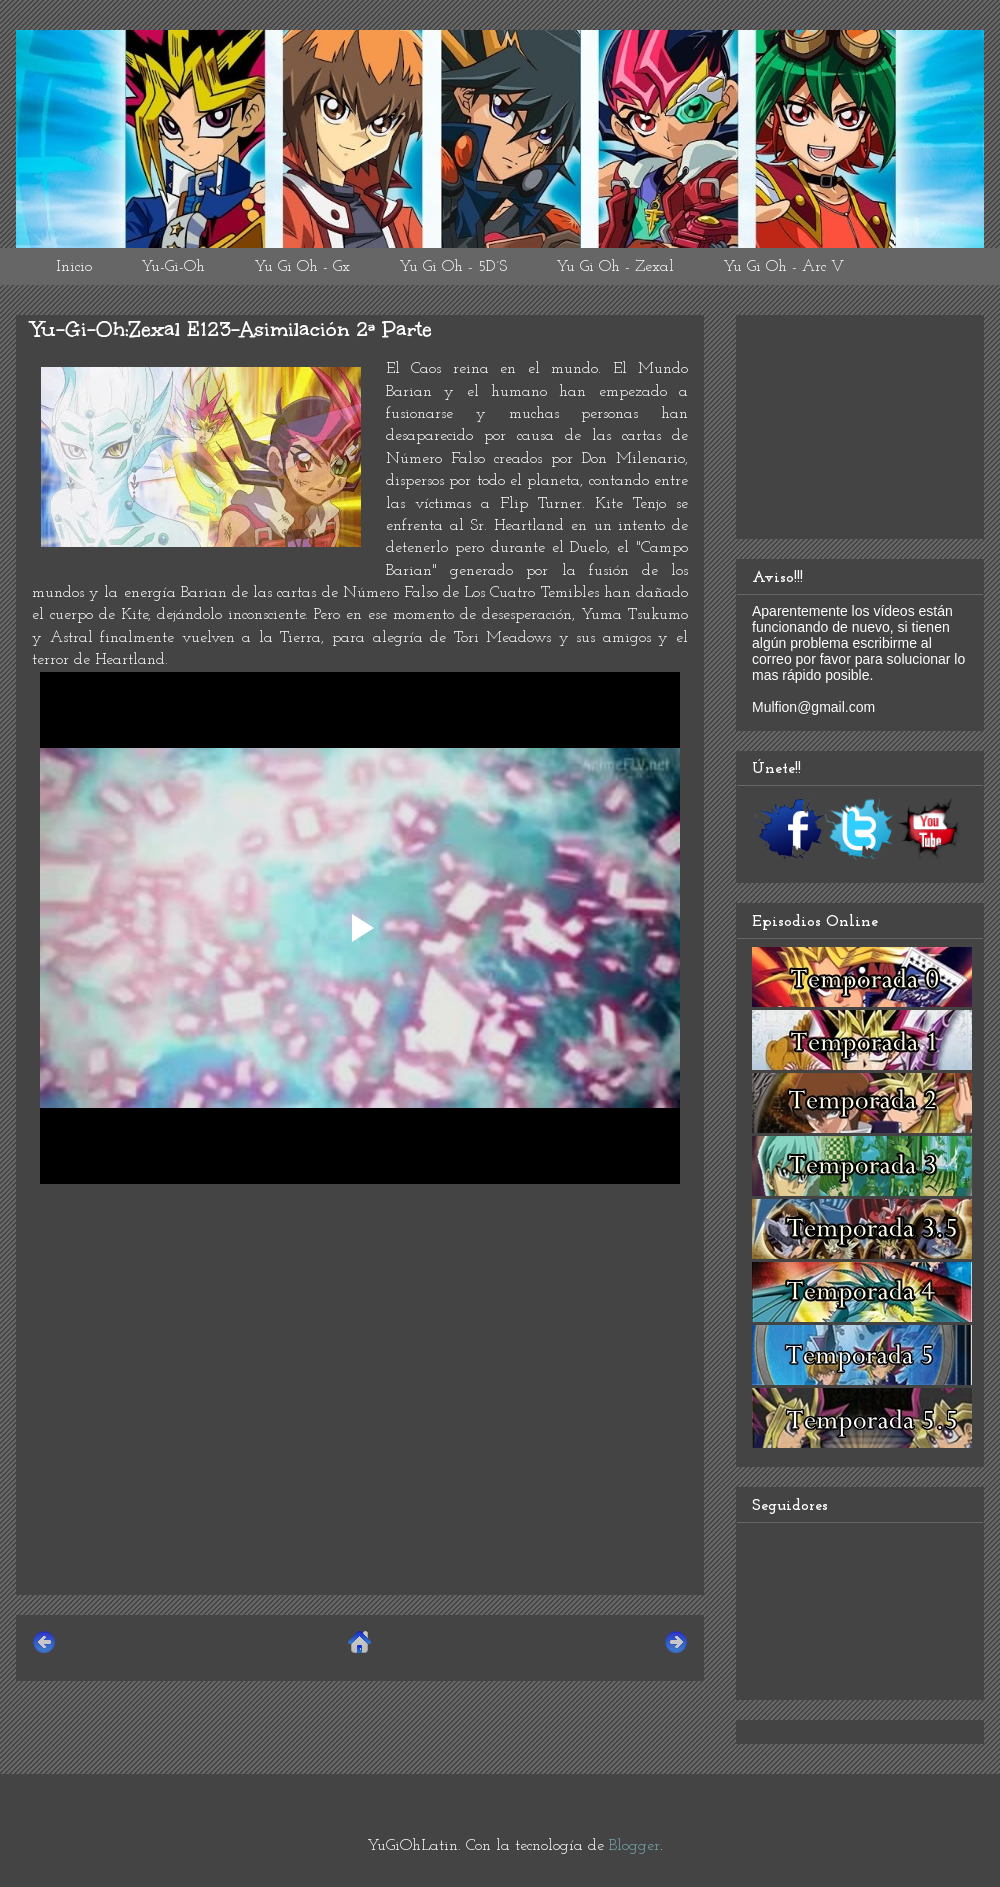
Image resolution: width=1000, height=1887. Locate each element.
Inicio (74, 267)
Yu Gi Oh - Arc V (783, 267)
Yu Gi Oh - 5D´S (453, 267)
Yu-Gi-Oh (173, 267)
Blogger (634, 1846)
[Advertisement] (360, 1439)
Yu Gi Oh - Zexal (615, 267)
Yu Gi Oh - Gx (302, 267)
